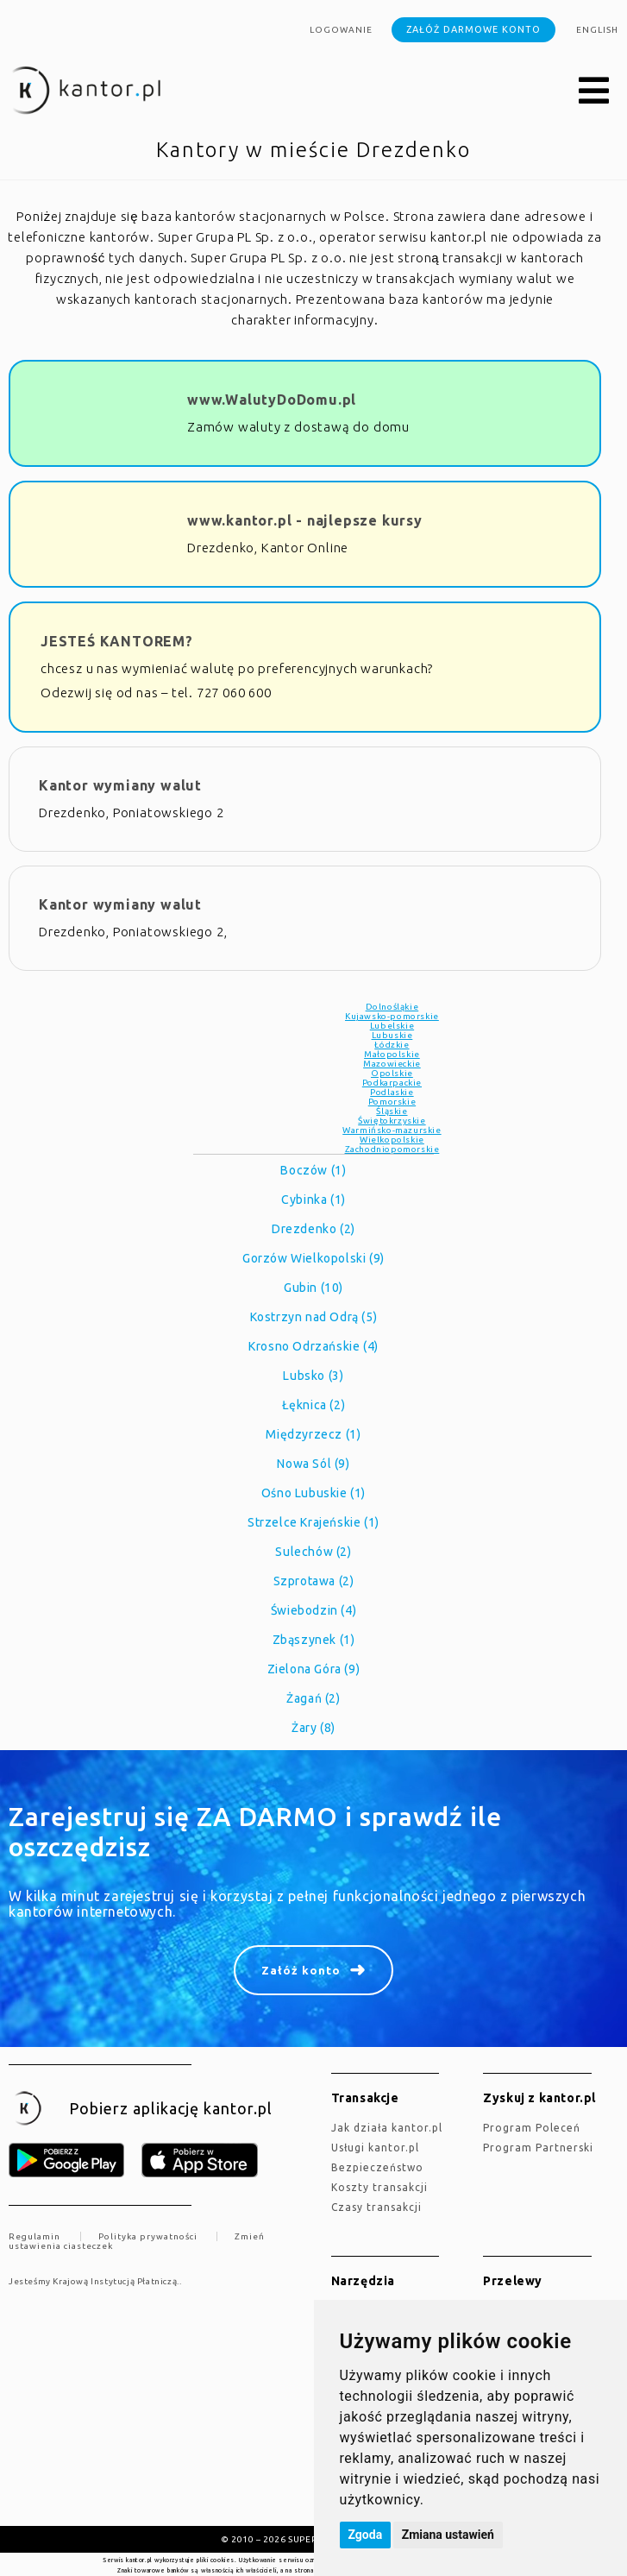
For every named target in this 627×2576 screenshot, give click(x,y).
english (597, 30)
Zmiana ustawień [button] (448, 2534)
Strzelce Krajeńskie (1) (313, 1522)
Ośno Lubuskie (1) (313, 1493)
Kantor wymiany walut (120, 785)
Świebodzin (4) (313, 1610)
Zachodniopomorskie (392, 1149)
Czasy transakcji (376, 2207)
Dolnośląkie (392, 1006)
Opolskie (392, 1073)
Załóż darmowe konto (473, 29)
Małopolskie (392, 1054)
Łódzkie (391, 1044)
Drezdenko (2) (313, 1229)
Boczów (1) (313, 1170)
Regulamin (34, 2236)
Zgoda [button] (365, 2534)
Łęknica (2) (314, 1405)
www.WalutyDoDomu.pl (271, 399)
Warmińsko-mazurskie (391, 1130)
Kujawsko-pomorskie (392, 1016)
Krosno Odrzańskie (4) (313, 1346)
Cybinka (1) (313, 1199)
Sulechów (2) (313, 1552)
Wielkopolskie (392, 1139)
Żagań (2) (313, 1698)
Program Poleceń (531, 2127)
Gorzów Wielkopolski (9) (313, 1258)
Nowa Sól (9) (313, 1464)
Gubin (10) (313, 1287)
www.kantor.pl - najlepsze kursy (305, 520)
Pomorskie (392, 1101)
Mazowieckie (392, 1063)
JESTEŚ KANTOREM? (117, 641)
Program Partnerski (538, 2147)
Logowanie (341, 30)
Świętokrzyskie (391, 1120)
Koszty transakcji (379, 2187)
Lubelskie (392, 1025)
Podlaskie (391, 1092)
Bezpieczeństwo (377, 2167)
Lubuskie (392, 1035)
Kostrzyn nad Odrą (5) (314, 1317)
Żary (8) (313, 1728)
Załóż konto (301, 1970)
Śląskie (391, 1111)
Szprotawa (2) (313, 1581)
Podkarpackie (392, 1082)
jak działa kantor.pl (386, 2127)
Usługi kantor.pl (375, 2147)
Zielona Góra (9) (314, 1669)
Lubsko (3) (313, 1375)
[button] (594, 91)
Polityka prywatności (148, 2236)
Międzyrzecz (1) (313, 1434)
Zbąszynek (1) (314, 1640)
